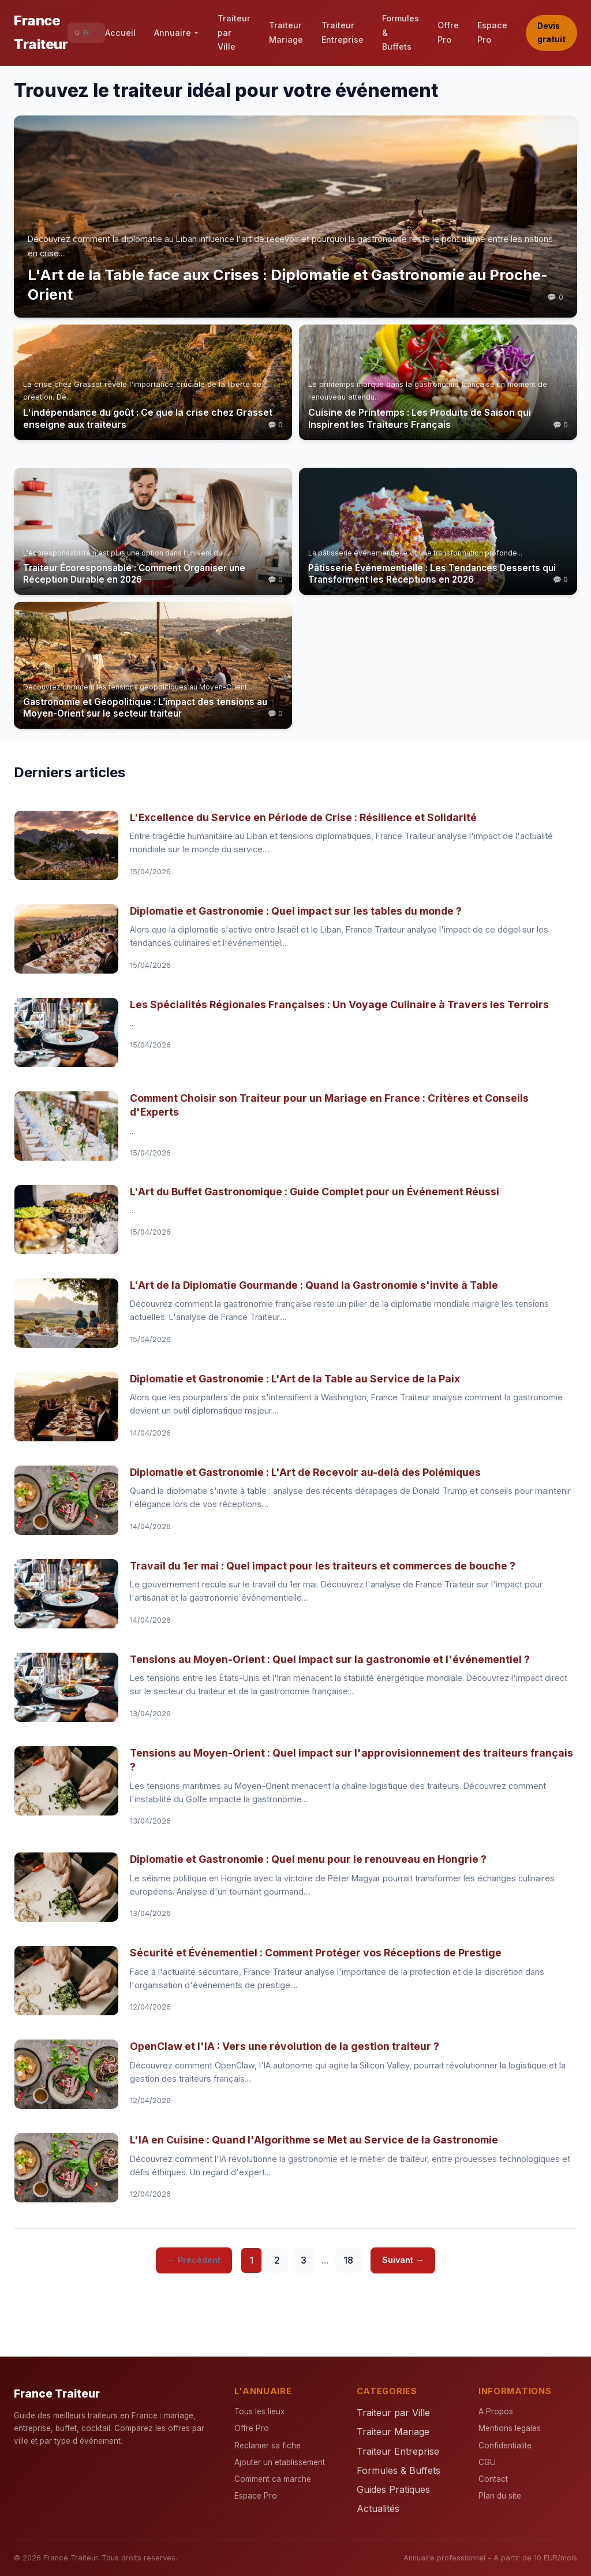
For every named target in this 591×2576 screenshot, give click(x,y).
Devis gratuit (551, 32)
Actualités (378, 2508)
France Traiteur (41, 32)
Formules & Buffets (400, 32)
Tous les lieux (259, 2411)
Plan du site (499, 2495)
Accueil (120, 33)
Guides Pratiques (393, 2489)
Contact (493, 2479)
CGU (487, 2462)
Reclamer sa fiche (267, 2445)
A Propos (495, 2411)
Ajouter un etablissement (279, 2462)
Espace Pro (492, 32)
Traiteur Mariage (286, 32)
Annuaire (176, 33)
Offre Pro (448, 32)
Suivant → (403, 2260)
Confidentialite (505, 2445)
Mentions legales (509, 2428)
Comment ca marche (272, 2479)
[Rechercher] (91, 32)
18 (348, 2260)
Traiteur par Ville (234, 32)
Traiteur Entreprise (342, 32)
